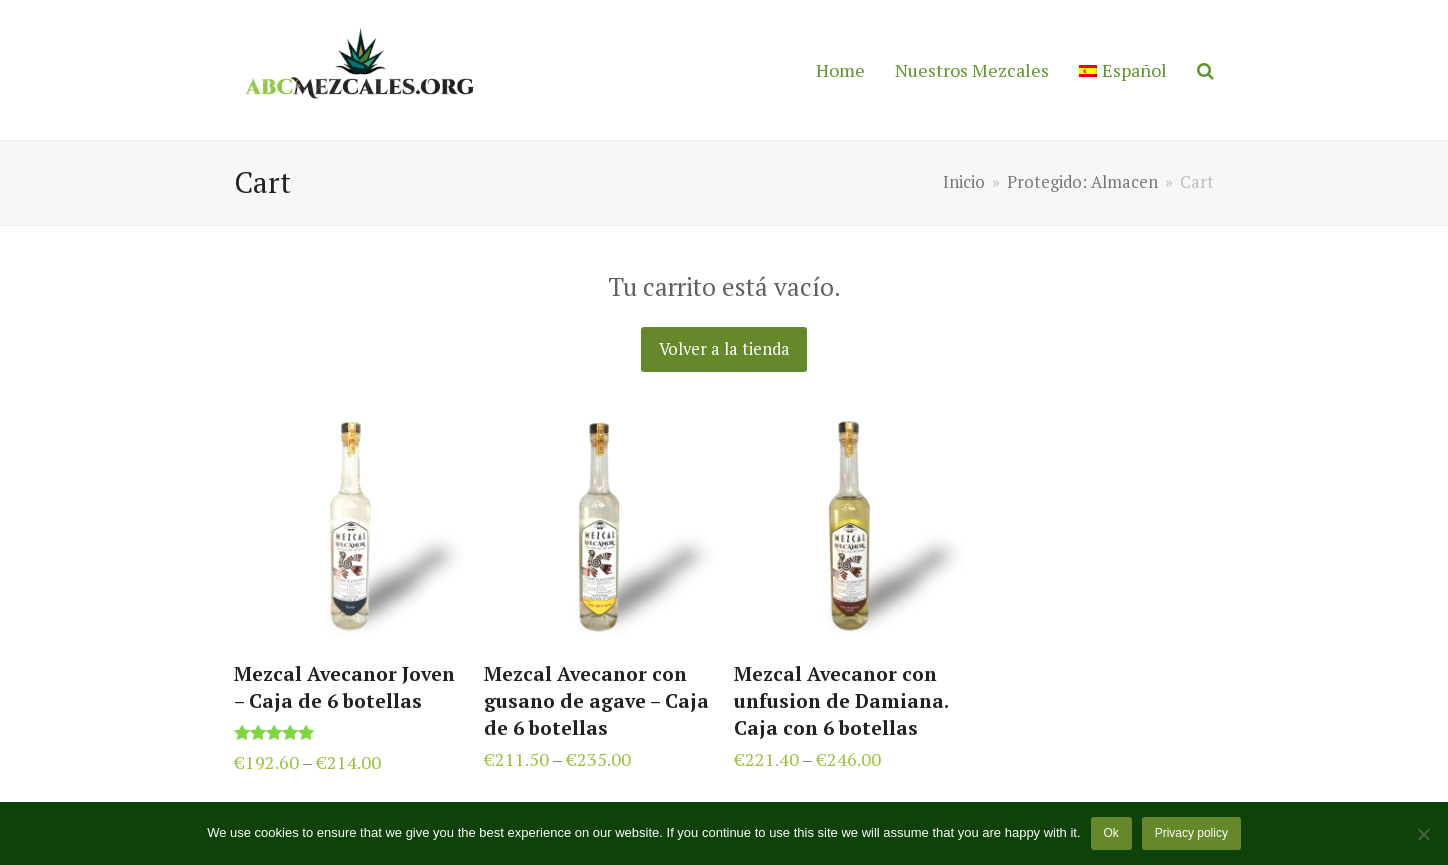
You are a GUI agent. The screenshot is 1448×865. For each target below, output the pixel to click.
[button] (1205, 70)
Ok (1110, 833)
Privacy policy (1191, 833)
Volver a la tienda (724, 349)
